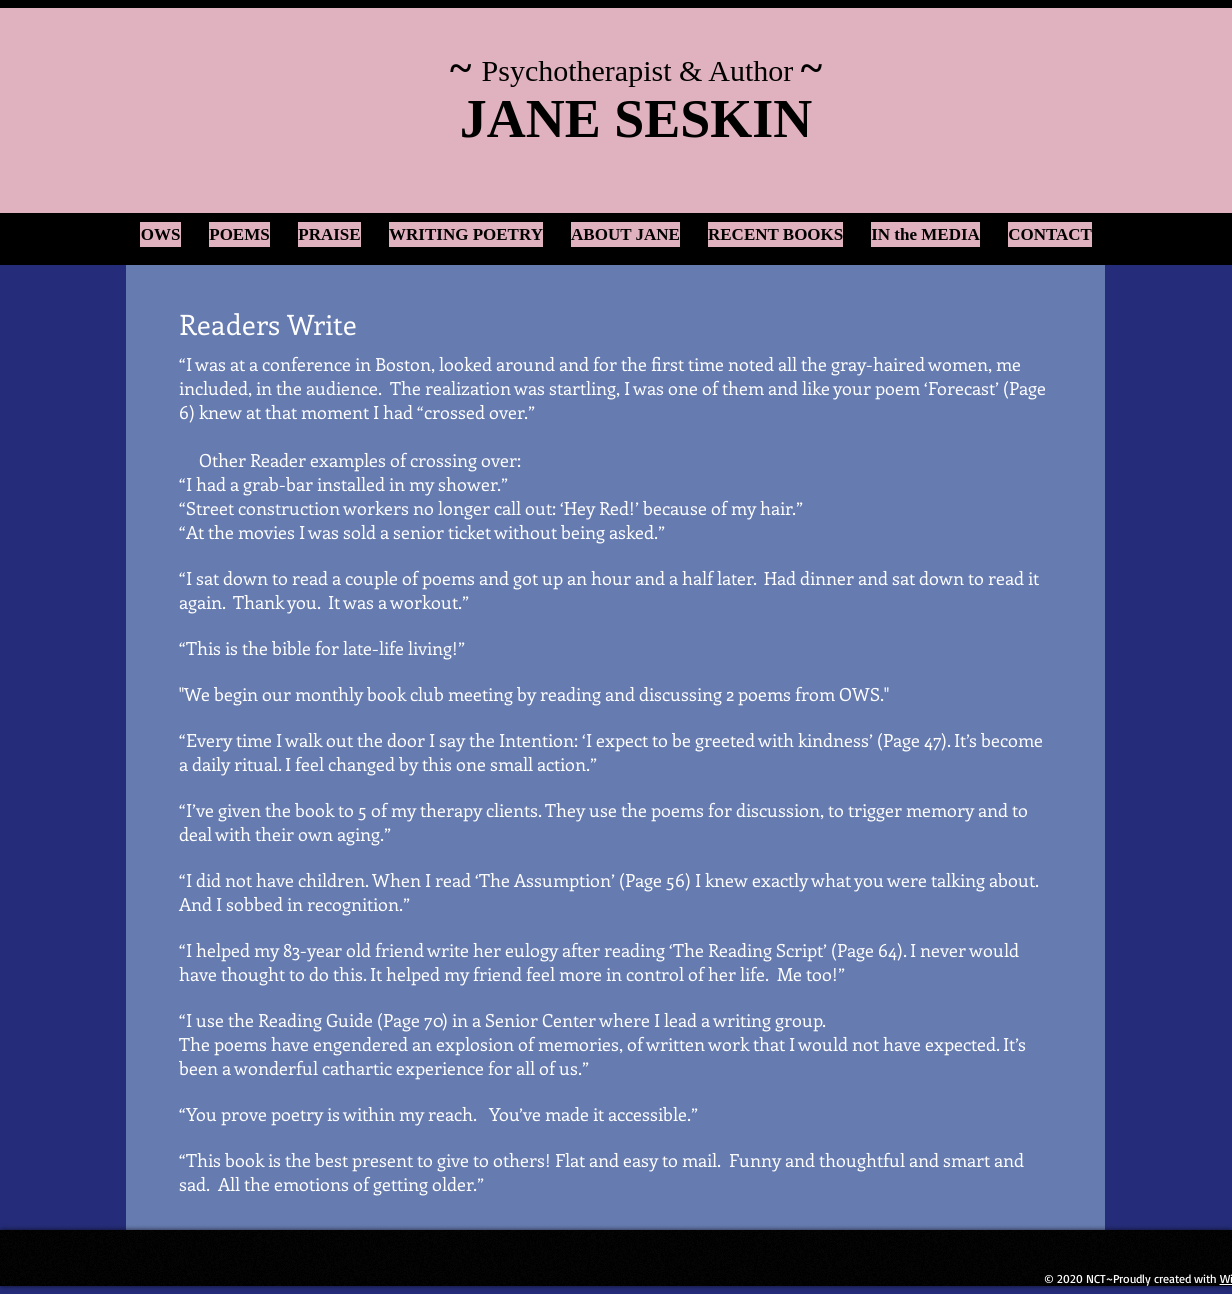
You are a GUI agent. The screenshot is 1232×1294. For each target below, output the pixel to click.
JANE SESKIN (636, 119)
